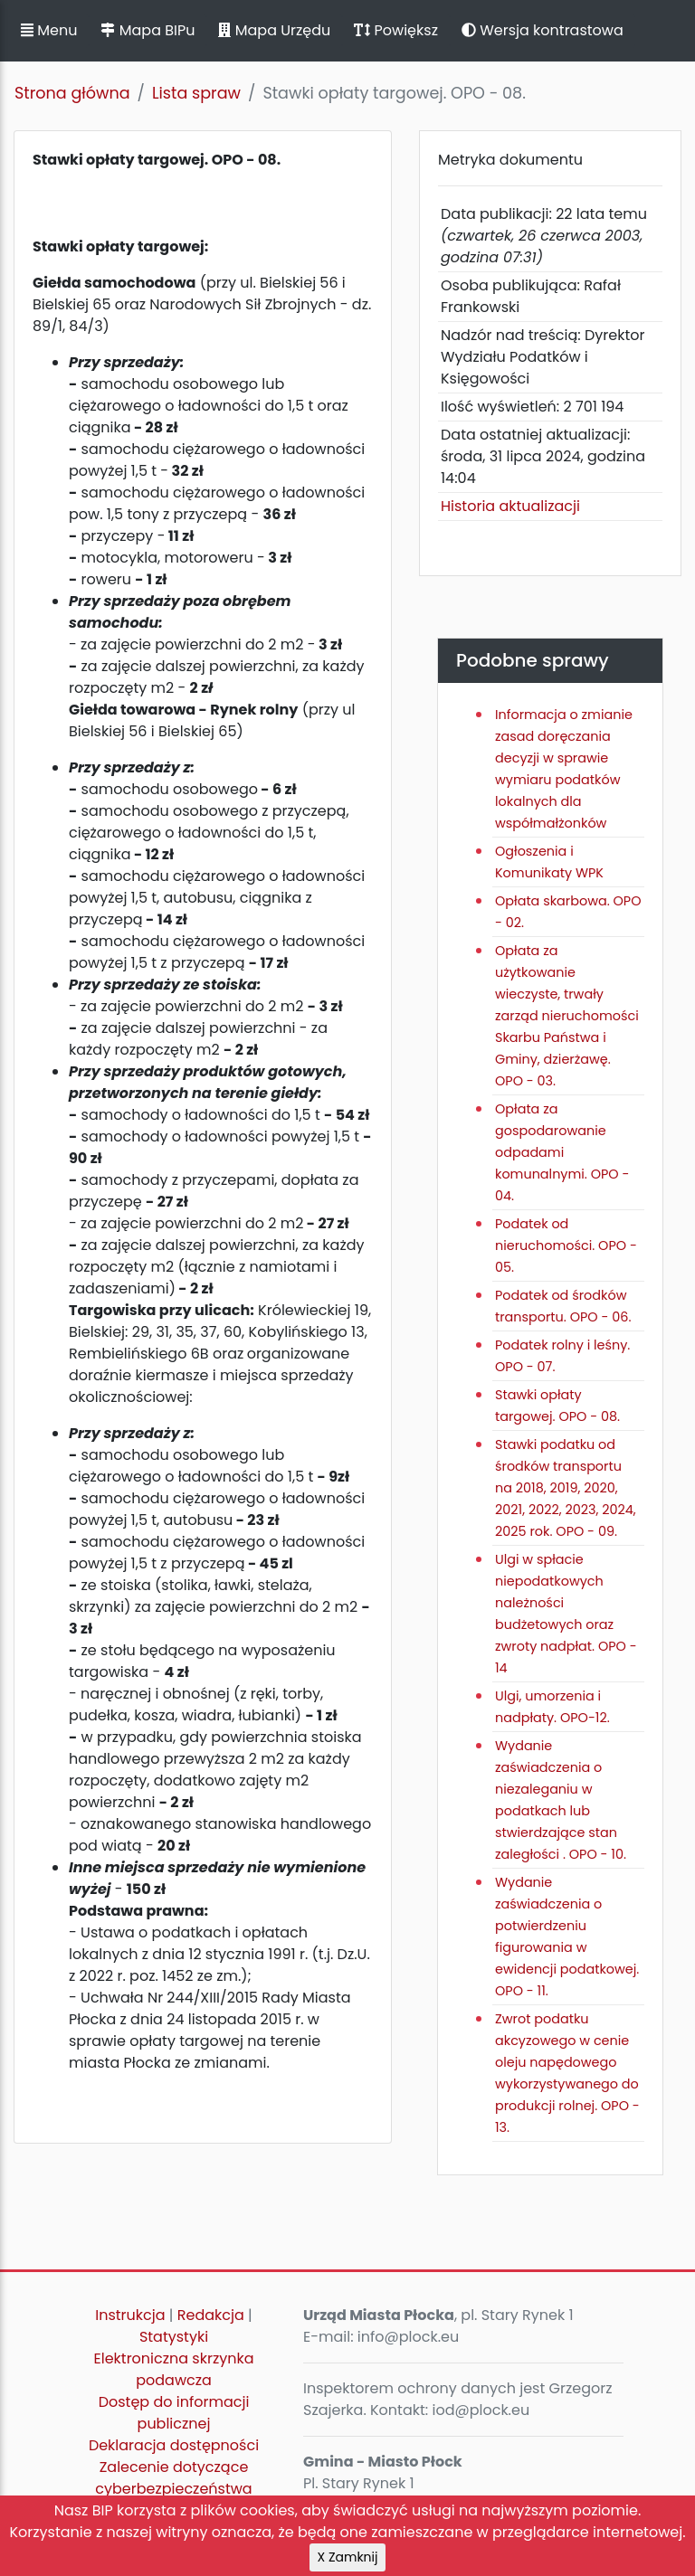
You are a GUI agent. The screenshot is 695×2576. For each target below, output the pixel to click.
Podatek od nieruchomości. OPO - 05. (566, 1245)
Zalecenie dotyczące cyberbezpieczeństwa (173, 2478)
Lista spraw (196, 93)
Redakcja (210, 2315)
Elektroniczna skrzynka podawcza (174, 2369)
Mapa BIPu (147, 30)
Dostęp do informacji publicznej (174, 2412)
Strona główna (72, 93)
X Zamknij (348, 2557)
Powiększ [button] (396, 30)
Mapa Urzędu (274, 30)
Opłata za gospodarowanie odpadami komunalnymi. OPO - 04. (562, 1152)
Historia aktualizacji (510, 506)
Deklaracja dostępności (174, 2445)
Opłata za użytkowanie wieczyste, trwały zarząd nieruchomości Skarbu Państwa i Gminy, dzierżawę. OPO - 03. (567, 1016)
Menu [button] (49, 30)
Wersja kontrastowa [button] (543, 30)
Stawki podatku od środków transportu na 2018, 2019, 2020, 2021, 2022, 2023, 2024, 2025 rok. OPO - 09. (565, 1487)
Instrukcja (130, 2315)
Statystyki (173, 2336)
